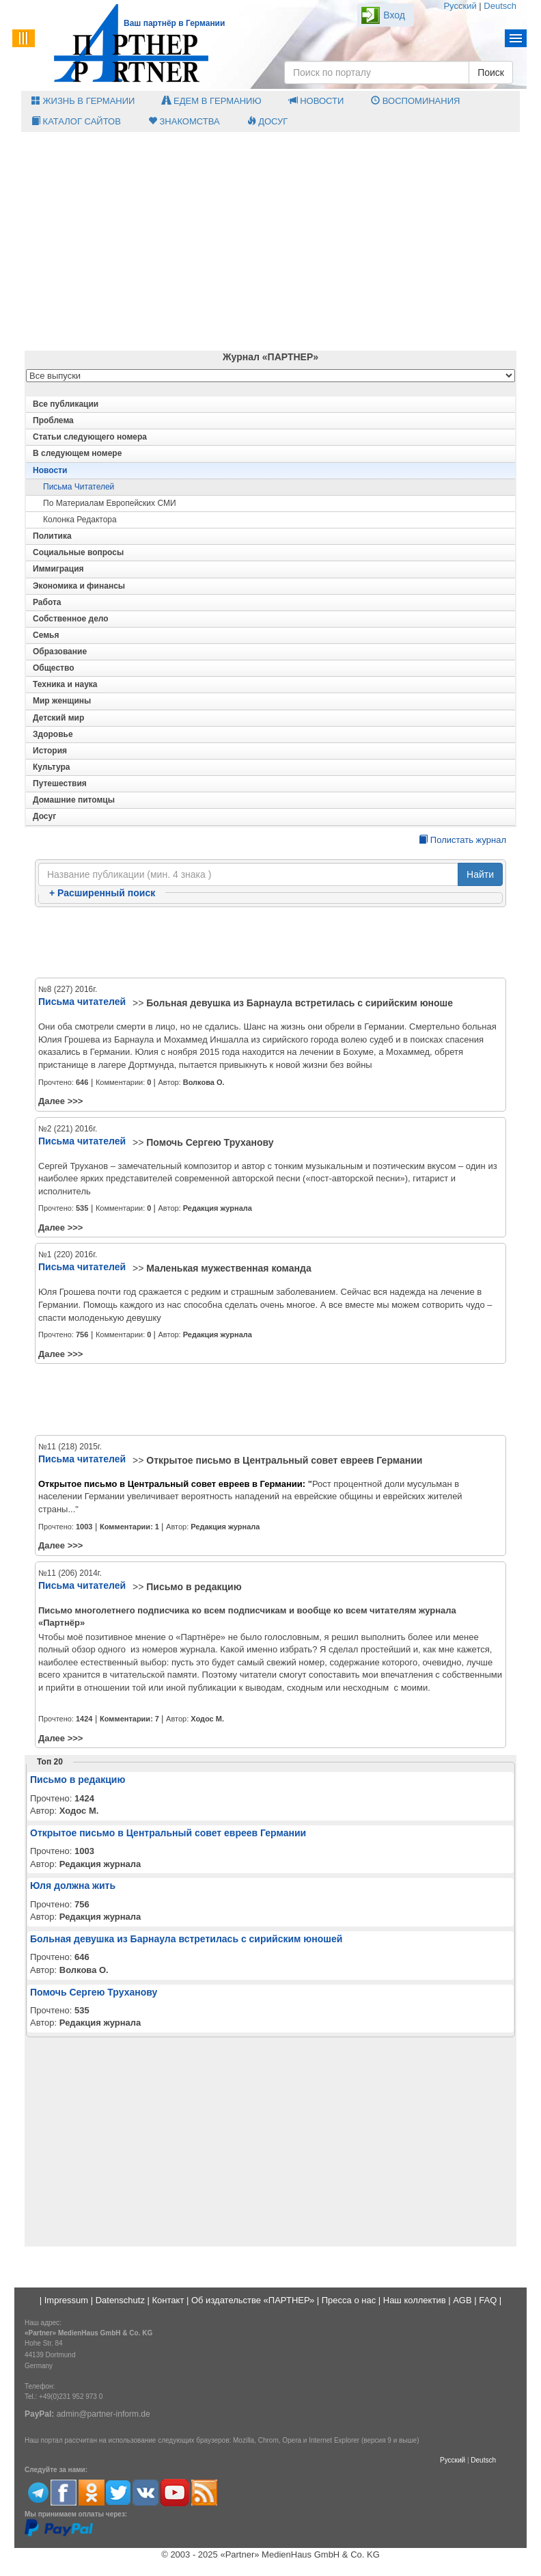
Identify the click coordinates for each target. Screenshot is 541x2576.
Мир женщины (62, 701)
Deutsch (500, 6)
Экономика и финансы (79, 586)
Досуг (267, 121)
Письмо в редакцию (193, 1586)
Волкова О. (204, 1082)
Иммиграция (58, 569)
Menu (516, 38)
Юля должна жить (72, 1885)
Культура (51, 767)
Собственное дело (71, 618)
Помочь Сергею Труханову (209, 1142)
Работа (47, 602)
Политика (52, 536)
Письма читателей (78, 487)
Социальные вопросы (78, 552)
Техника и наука (65, 684)
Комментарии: (130, 1526)
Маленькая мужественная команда (228, 1268)
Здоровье (53, 734)
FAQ (488, 2300)
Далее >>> (60, 1101)
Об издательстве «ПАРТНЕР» (252, 2300)
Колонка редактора (80, 519)
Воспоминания (415, 101)
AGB (462, 2300)
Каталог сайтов (76, 121)
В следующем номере (77, 453)
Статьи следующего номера (90, 437)
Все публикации (65, 404)
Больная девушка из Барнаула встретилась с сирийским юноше (299, 1002)
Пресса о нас (349, 2300)
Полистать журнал (462, 840)
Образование (60, 651)
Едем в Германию (211, 101)
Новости (316, 101)
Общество (53, 668)
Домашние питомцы (74, 800)
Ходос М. (207, 1719)
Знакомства (184, 121)
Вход (394, 15)
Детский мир (58, 718)
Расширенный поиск (102, 892)
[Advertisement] (270, 241)
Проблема (53, 420)
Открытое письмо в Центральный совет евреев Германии (284, 1460)
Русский (459, 6)
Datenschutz (120, 2300)
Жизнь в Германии (83, 101)
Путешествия (60, 783)
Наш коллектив (414, 2300)
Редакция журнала (217, 1208)
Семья (46, 635)
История (50, 750)
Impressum (66, 2300)
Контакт (168, 2300)
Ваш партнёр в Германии (174, 23)
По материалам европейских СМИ (109, 503)
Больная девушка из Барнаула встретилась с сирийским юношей (186, 1938)
